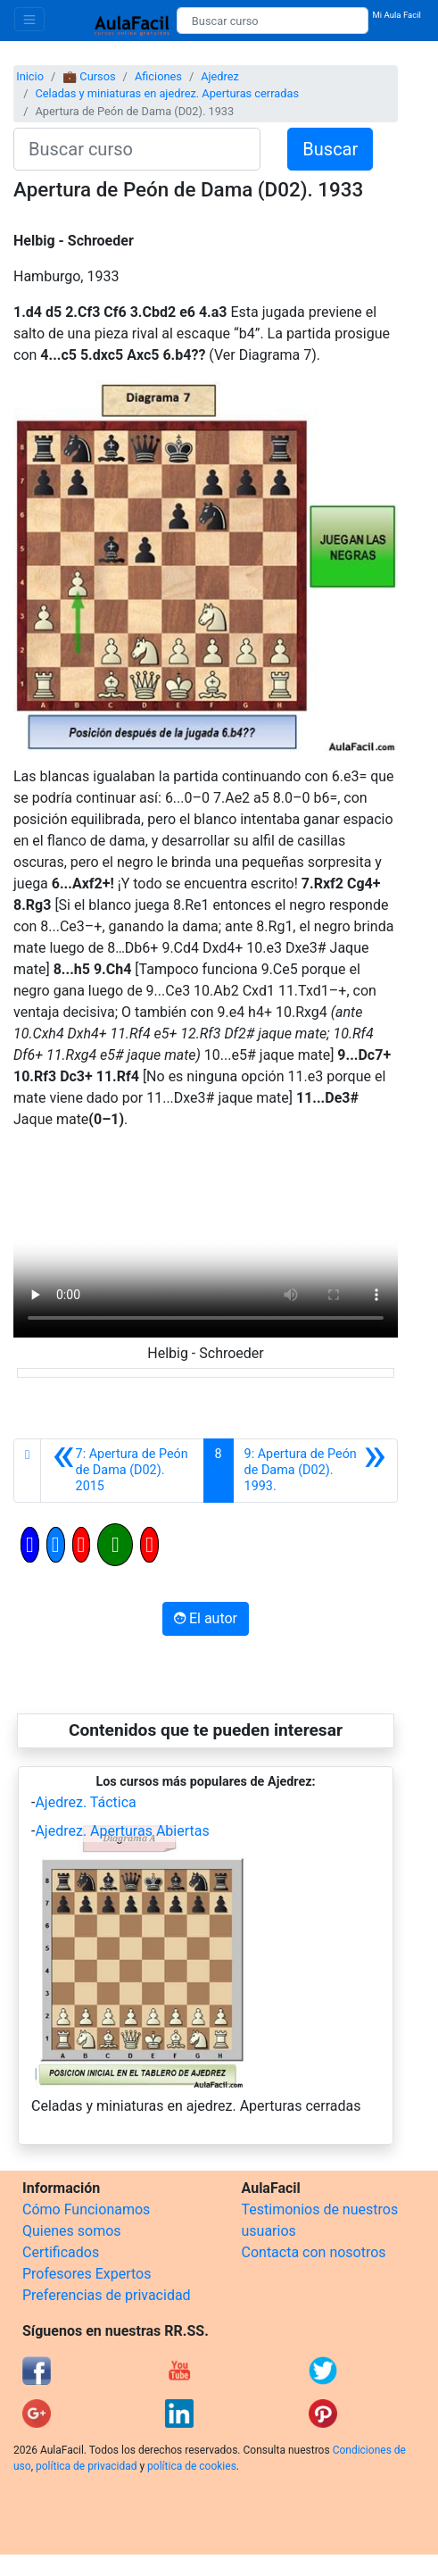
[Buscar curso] (273, 20)
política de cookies (191, 2466)
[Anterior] (121, 1470)
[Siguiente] (315, 1470)
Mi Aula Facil (396, 15)
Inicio (30, 76)
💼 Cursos (88, 76)
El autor (205, 1618)
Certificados (60, 2252)
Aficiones (158, 76)
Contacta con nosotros (314, 2252)
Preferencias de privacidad (106, 2295)
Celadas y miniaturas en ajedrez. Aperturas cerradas (167, 93)
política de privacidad (86, 2466)
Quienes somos (71, 2230)
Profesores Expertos (86, 2273)
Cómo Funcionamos (86, 2209)
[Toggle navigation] (29, 19)
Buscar (330, 149)
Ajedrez (220, 76)
